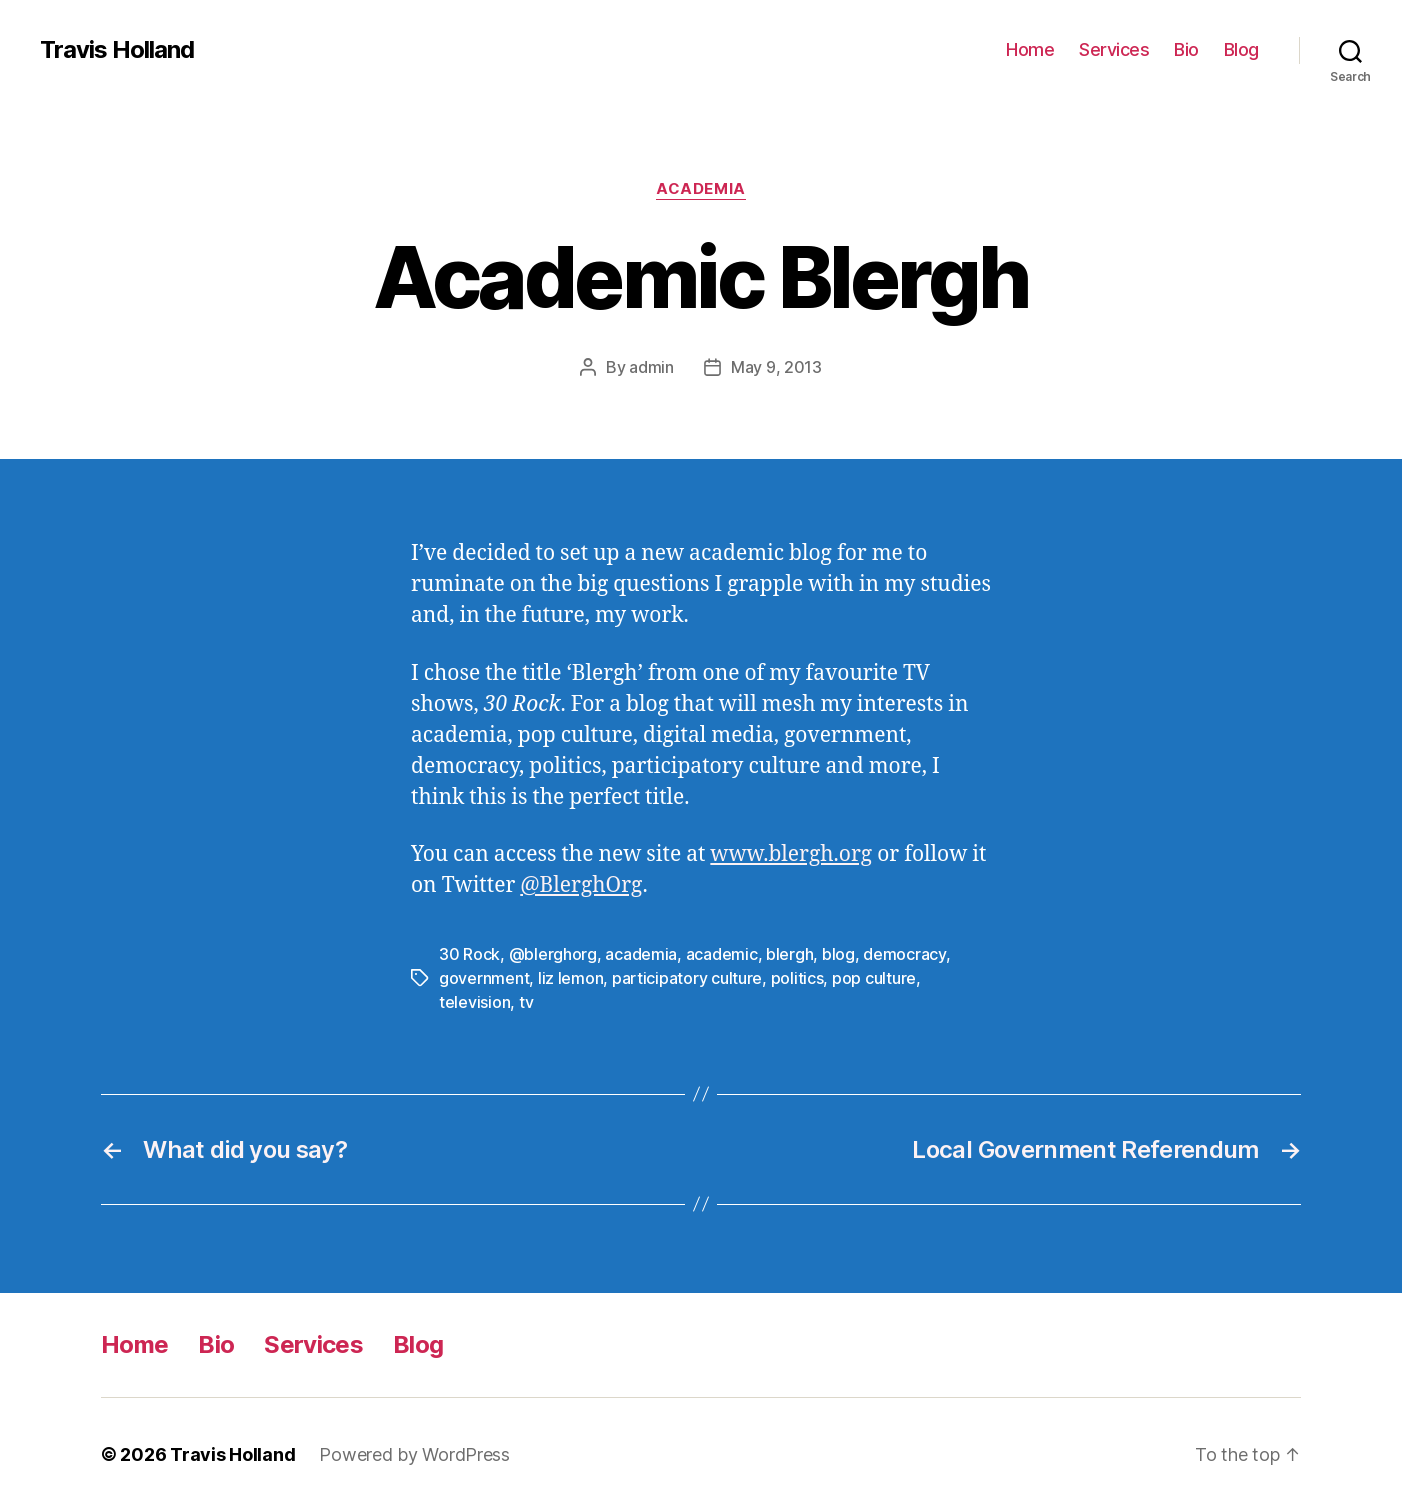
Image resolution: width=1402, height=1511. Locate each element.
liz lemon (571, 978)
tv (526, 1002)
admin (651, 367)
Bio (1186, 49)
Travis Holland (117, 50)
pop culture (874, 978)
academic (722, 954)
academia (641, 954)
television (474, 1002)
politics (797, 978)
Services (1114, 49)
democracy (904, 954)
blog (838, 954)
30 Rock (469, 954)
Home (1030, 49)
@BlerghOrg (581, 885)
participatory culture (687, 978)
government (484, 978)
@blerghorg (553, 954)
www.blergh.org (791, 854)
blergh (789, 954)
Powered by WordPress (414, 1454)
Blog (1241, 49)
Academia (700, 189)
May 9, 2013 (776, 367)
